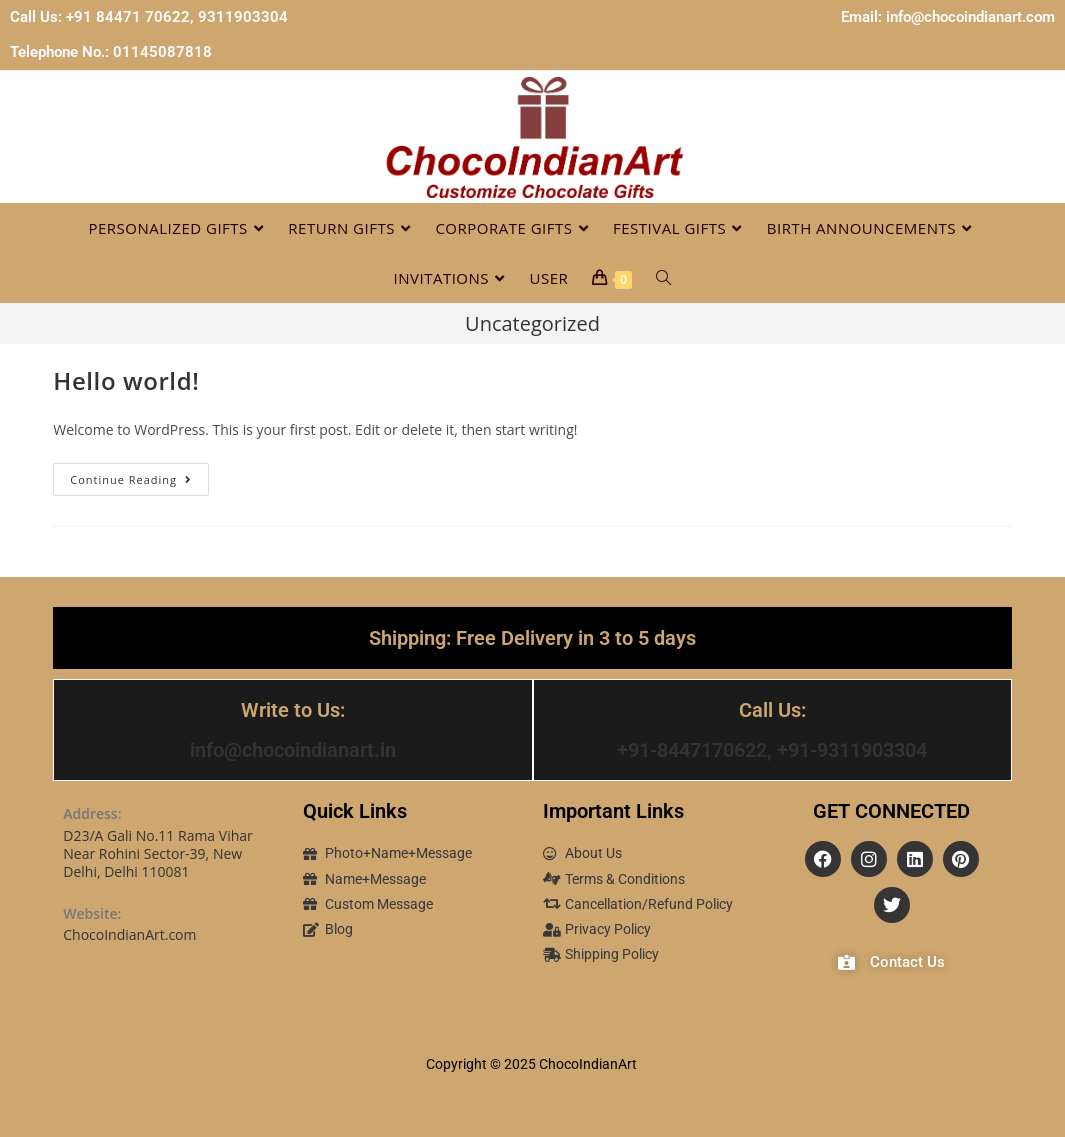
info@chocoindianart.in (293, 750)
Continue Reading (139, 475)
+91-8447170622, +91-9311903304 (772, 750)
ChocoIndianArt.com (129, 933)
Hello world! (126, 380)
